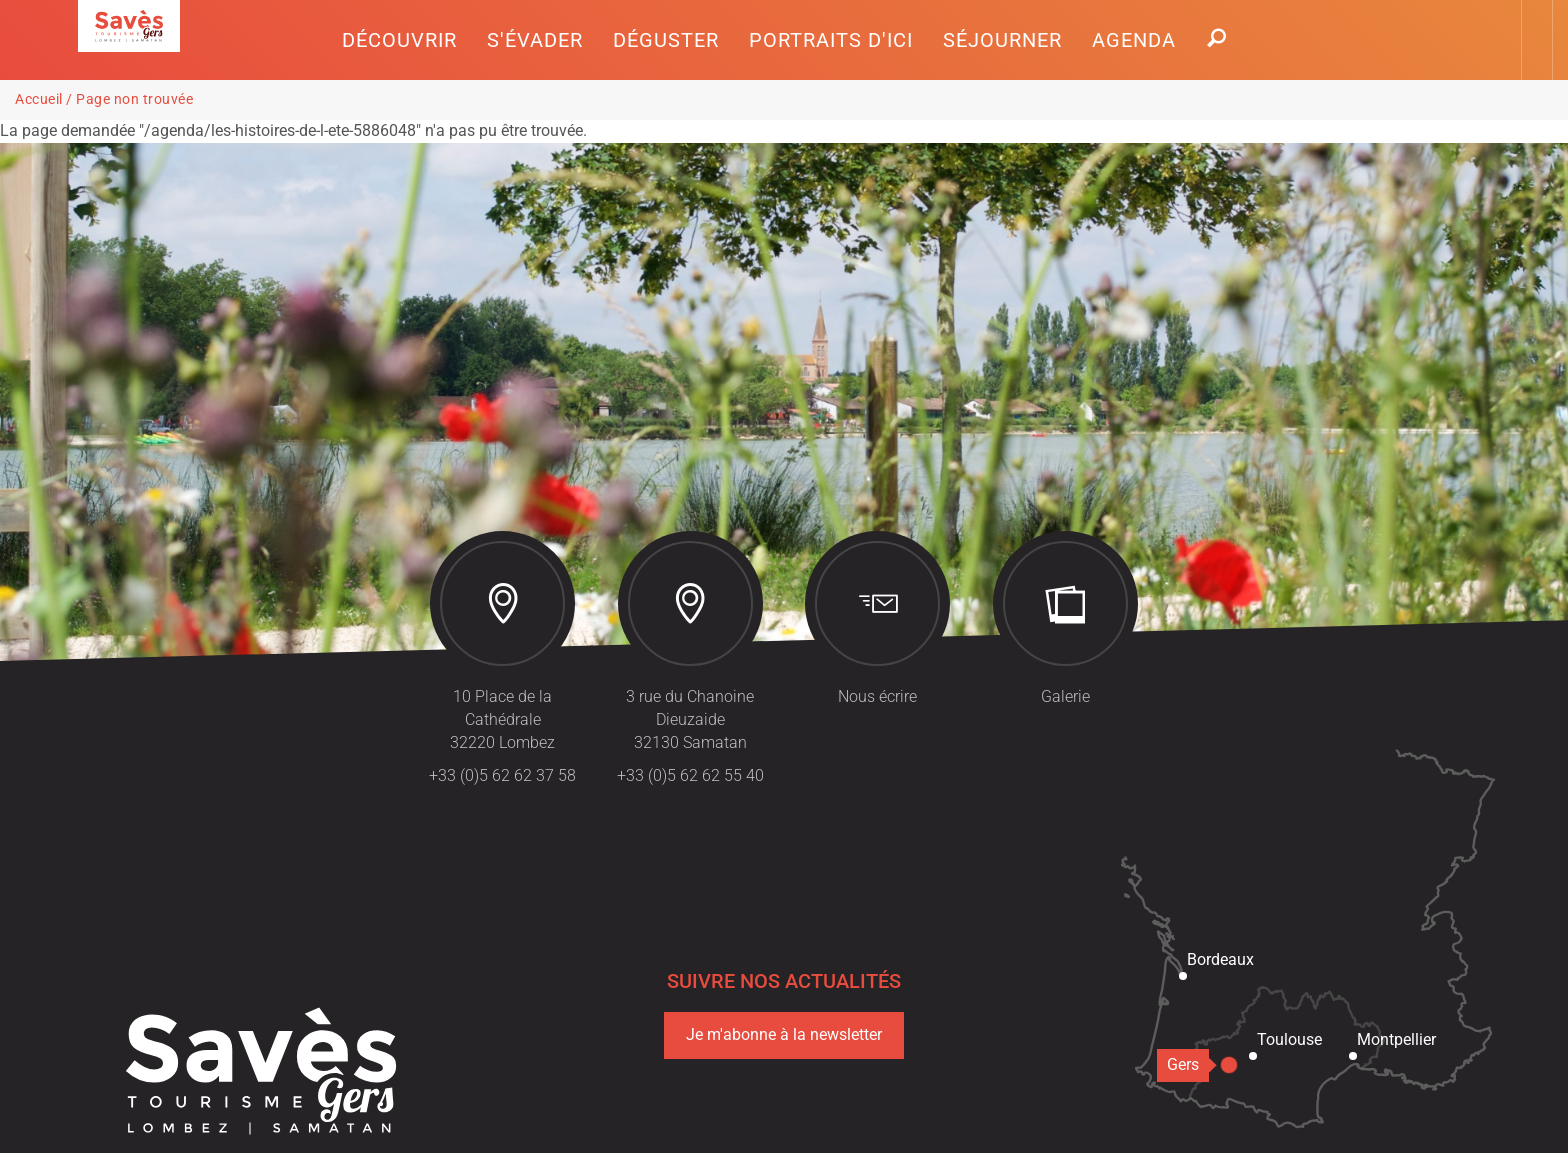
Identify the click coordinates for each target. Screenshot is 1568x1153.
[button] (399, 40)
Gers (1188, 1064)
